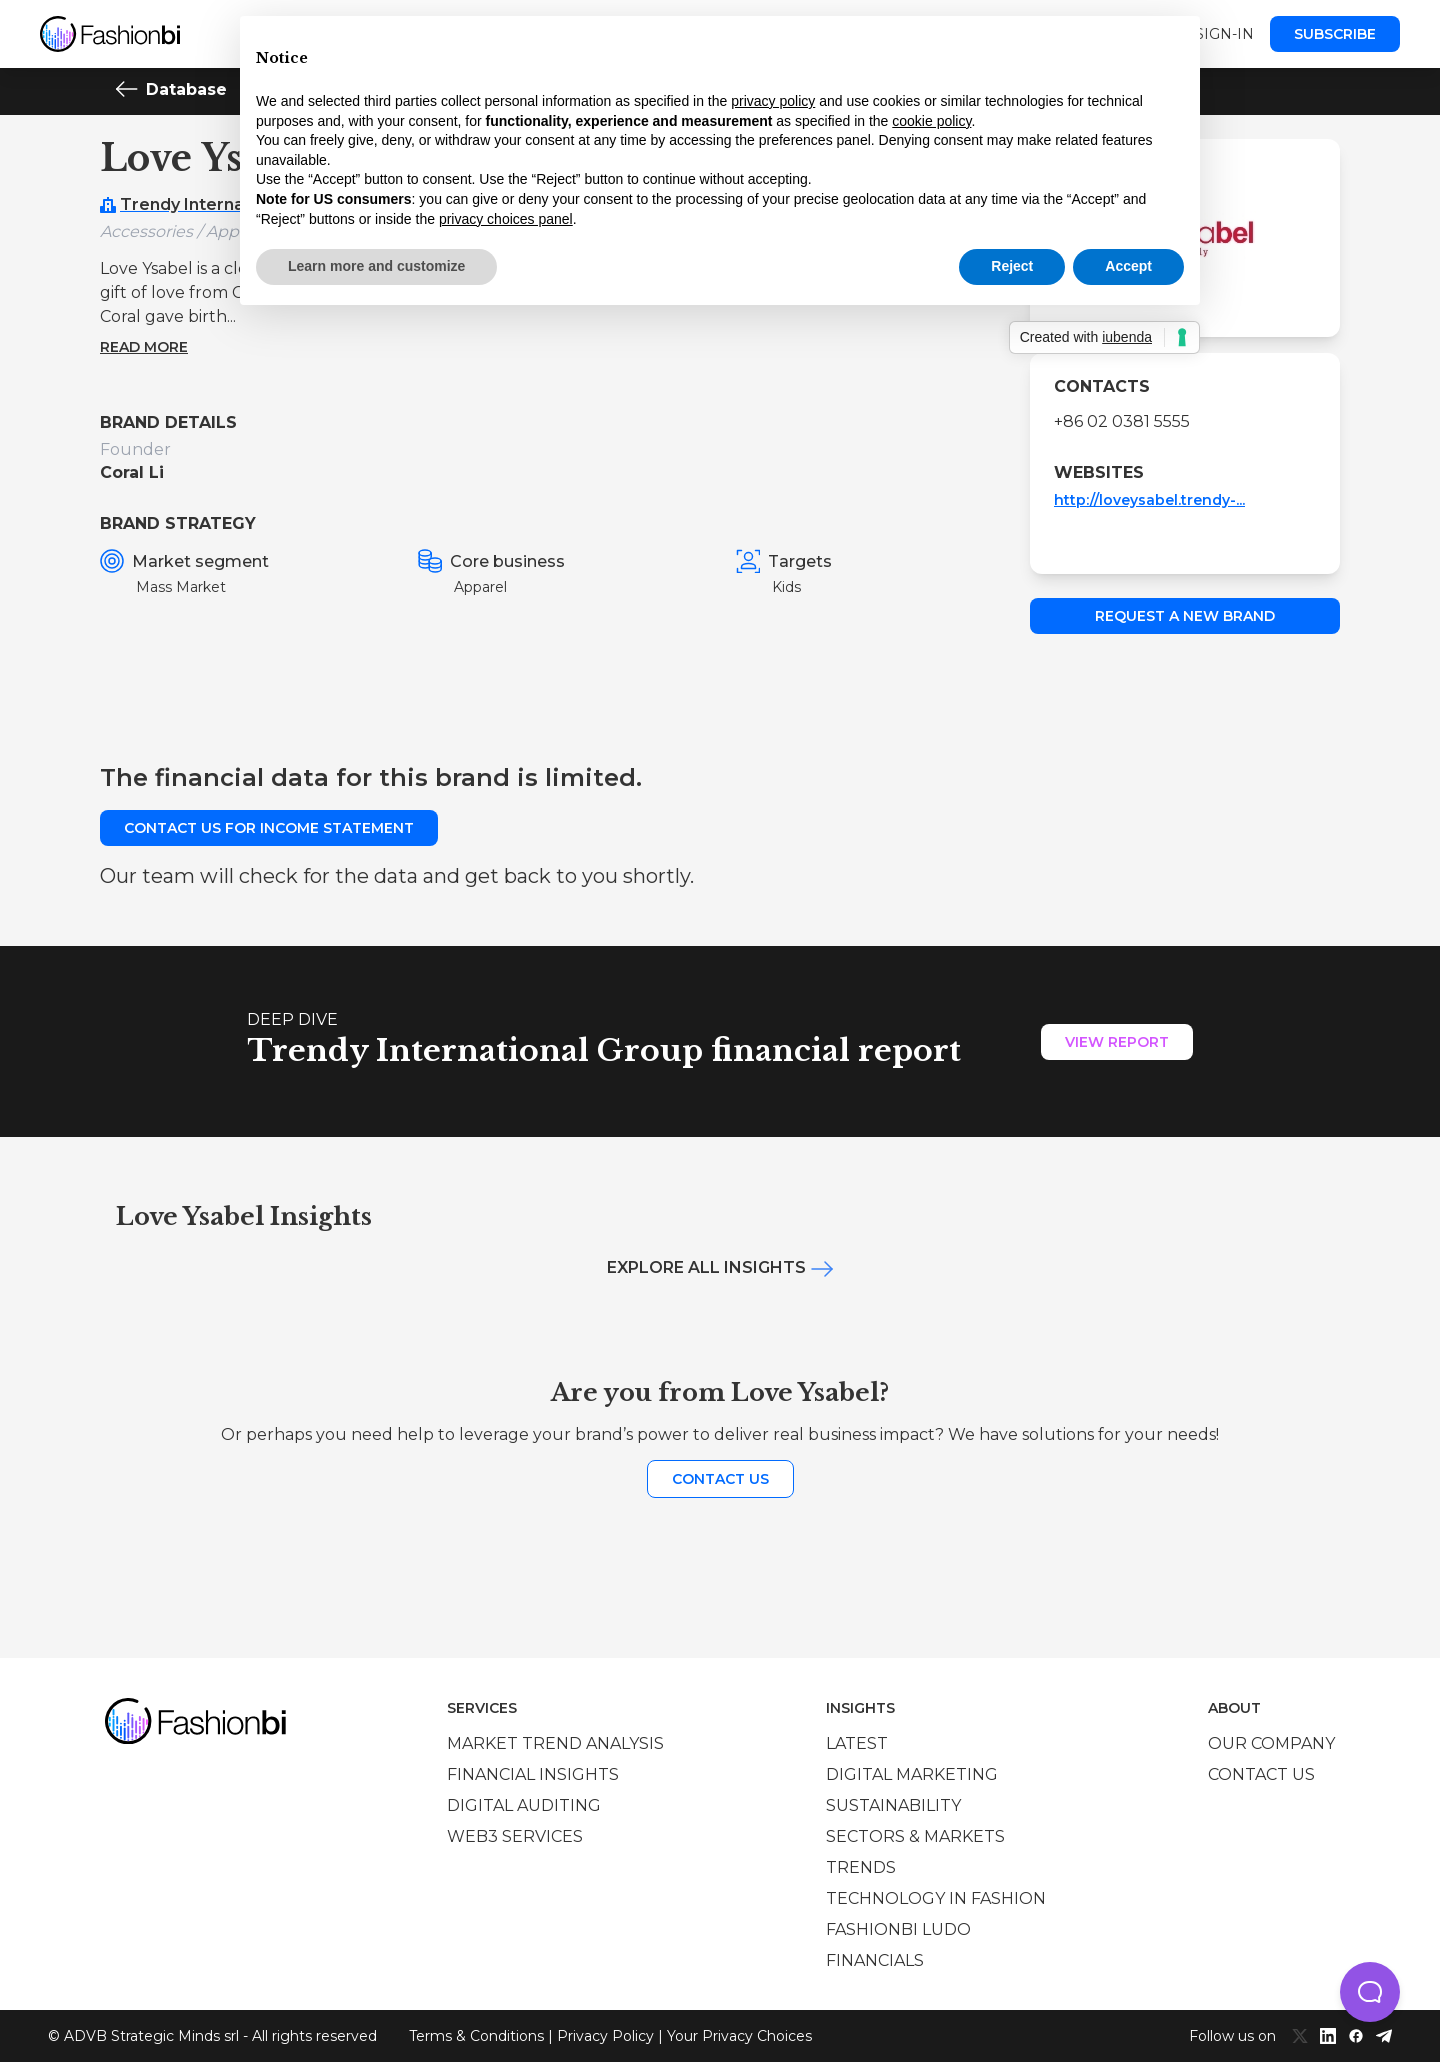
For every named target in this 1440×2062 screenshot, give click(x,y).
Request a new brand (1185, 616)
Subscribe (1335, 34)
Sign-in (1224, 34)
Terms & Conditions (476, 2036)
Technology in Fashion (936, 1898)
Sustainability (893, 1805)
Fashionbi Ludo (898, 1929)
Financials (875, 1960)
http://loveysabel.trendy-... (1149, 500)
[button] (1370, 1992)
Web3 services (515, 1836)
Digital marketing (912, 1774)
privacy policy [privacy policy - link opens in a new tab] (773, 101)
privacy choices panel (506, 219)
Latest (857, 1743)
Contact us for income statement (269, 828)
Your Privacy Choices (739, 2036)
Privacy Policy (605, 2036)
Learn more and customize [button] (376, 266)
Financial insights (533, 1774)
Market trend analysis (555, 1743)
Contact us (720, 1479)
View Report (1117, 1042)
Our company (1271, 1743)
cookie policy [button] (931, 121)
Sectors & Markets (915, 1836)
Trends (861, 1867)
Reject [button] (1012, 266)
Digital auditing (524, 1805)
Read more (144, 347)
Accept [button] (1128, 266)
